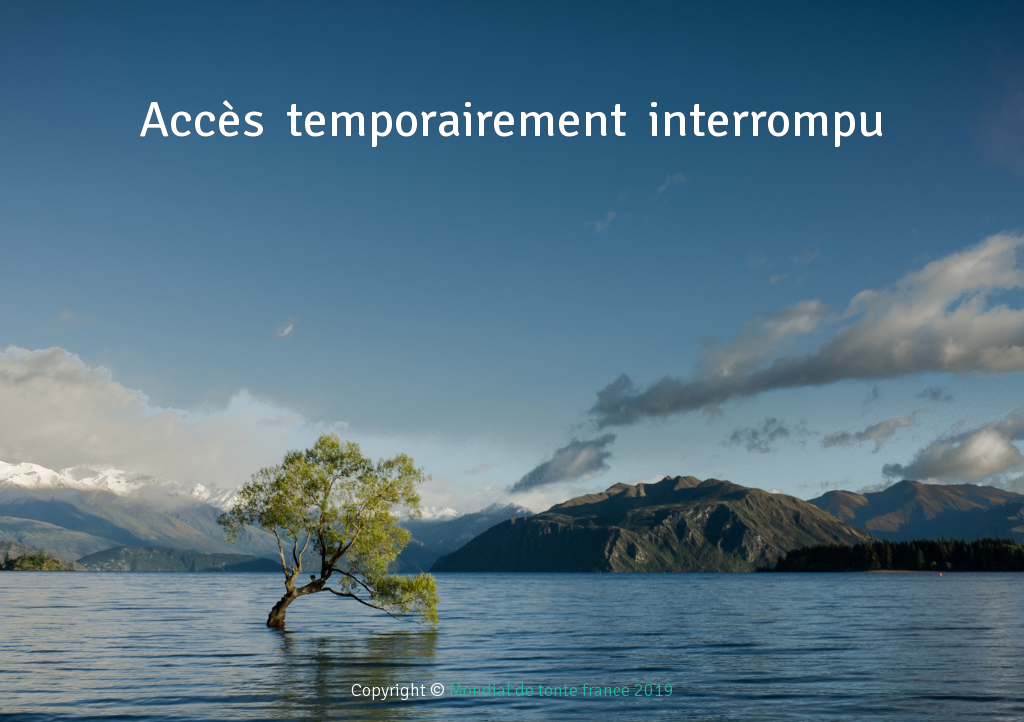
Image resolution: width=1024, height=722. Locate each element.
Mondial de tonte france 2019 (561, 690)
